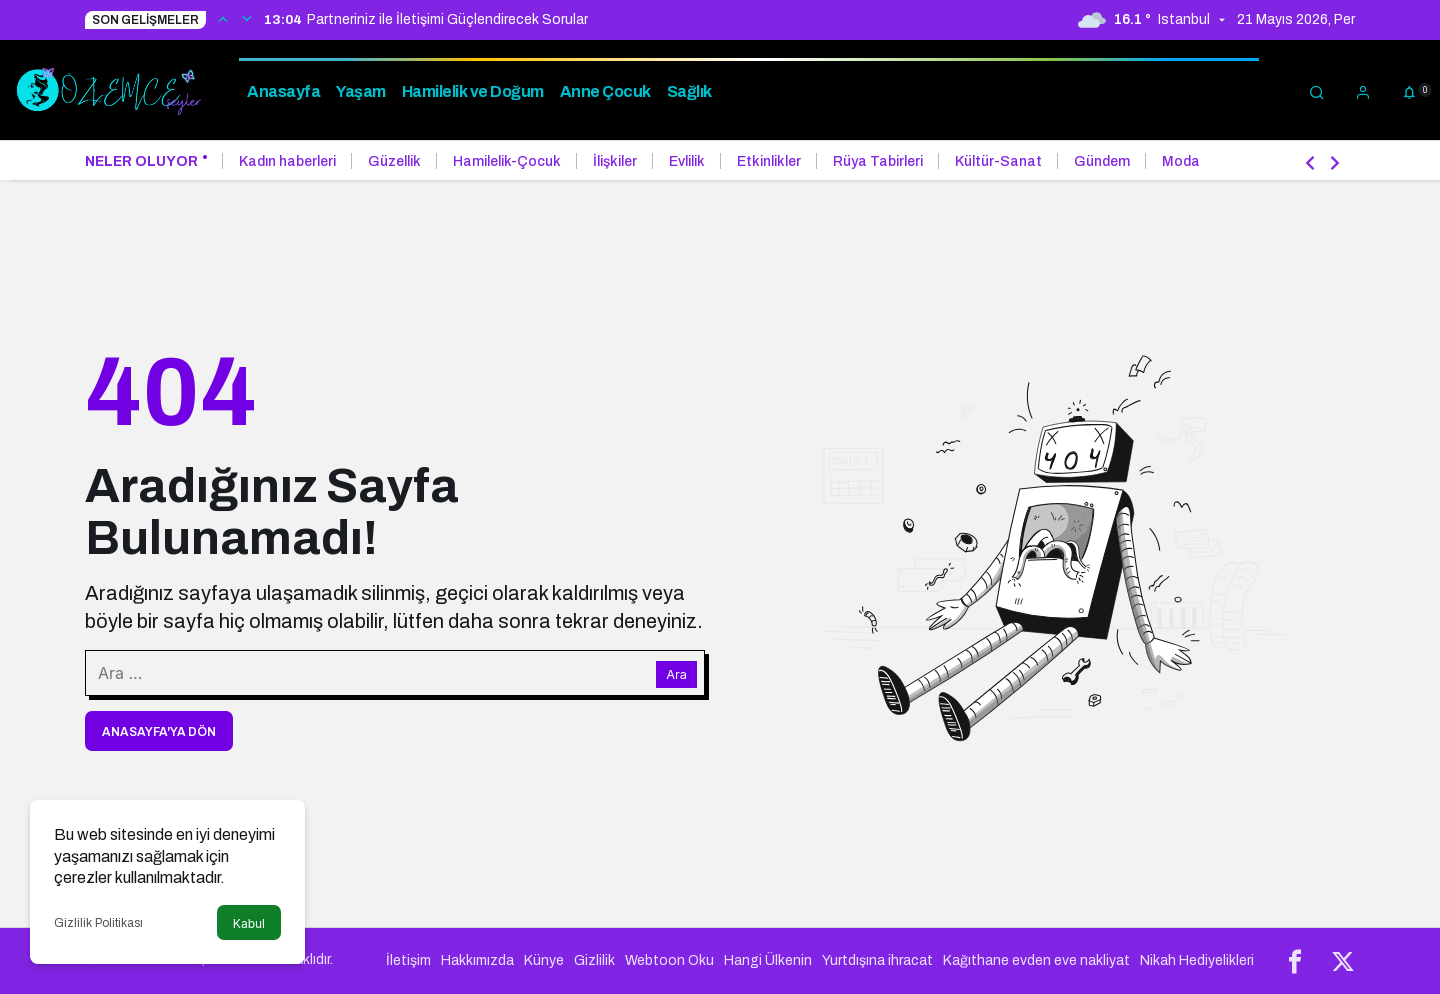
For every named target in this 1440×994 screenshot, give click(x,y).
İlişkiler (615, 161)
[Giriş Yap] (1363, 90)
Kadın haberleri (287, 161)
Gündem (1102, 161)
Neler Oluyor (141, 161)
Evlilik (687, 161)
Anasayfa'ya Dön (159, 732)
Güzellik (394, 161)
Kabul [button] (249, 923)
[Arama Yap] (1317, 90)
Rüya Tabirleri (878, 161)
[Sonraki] (247, 18)
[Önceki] (223, 18)
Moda (1181, 161)
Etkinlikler (769, 161)
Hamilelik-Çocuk (507, 161)
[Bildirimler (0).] (1409, 90)
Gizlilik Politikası (98, 923)
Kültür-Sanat (998, 161)
